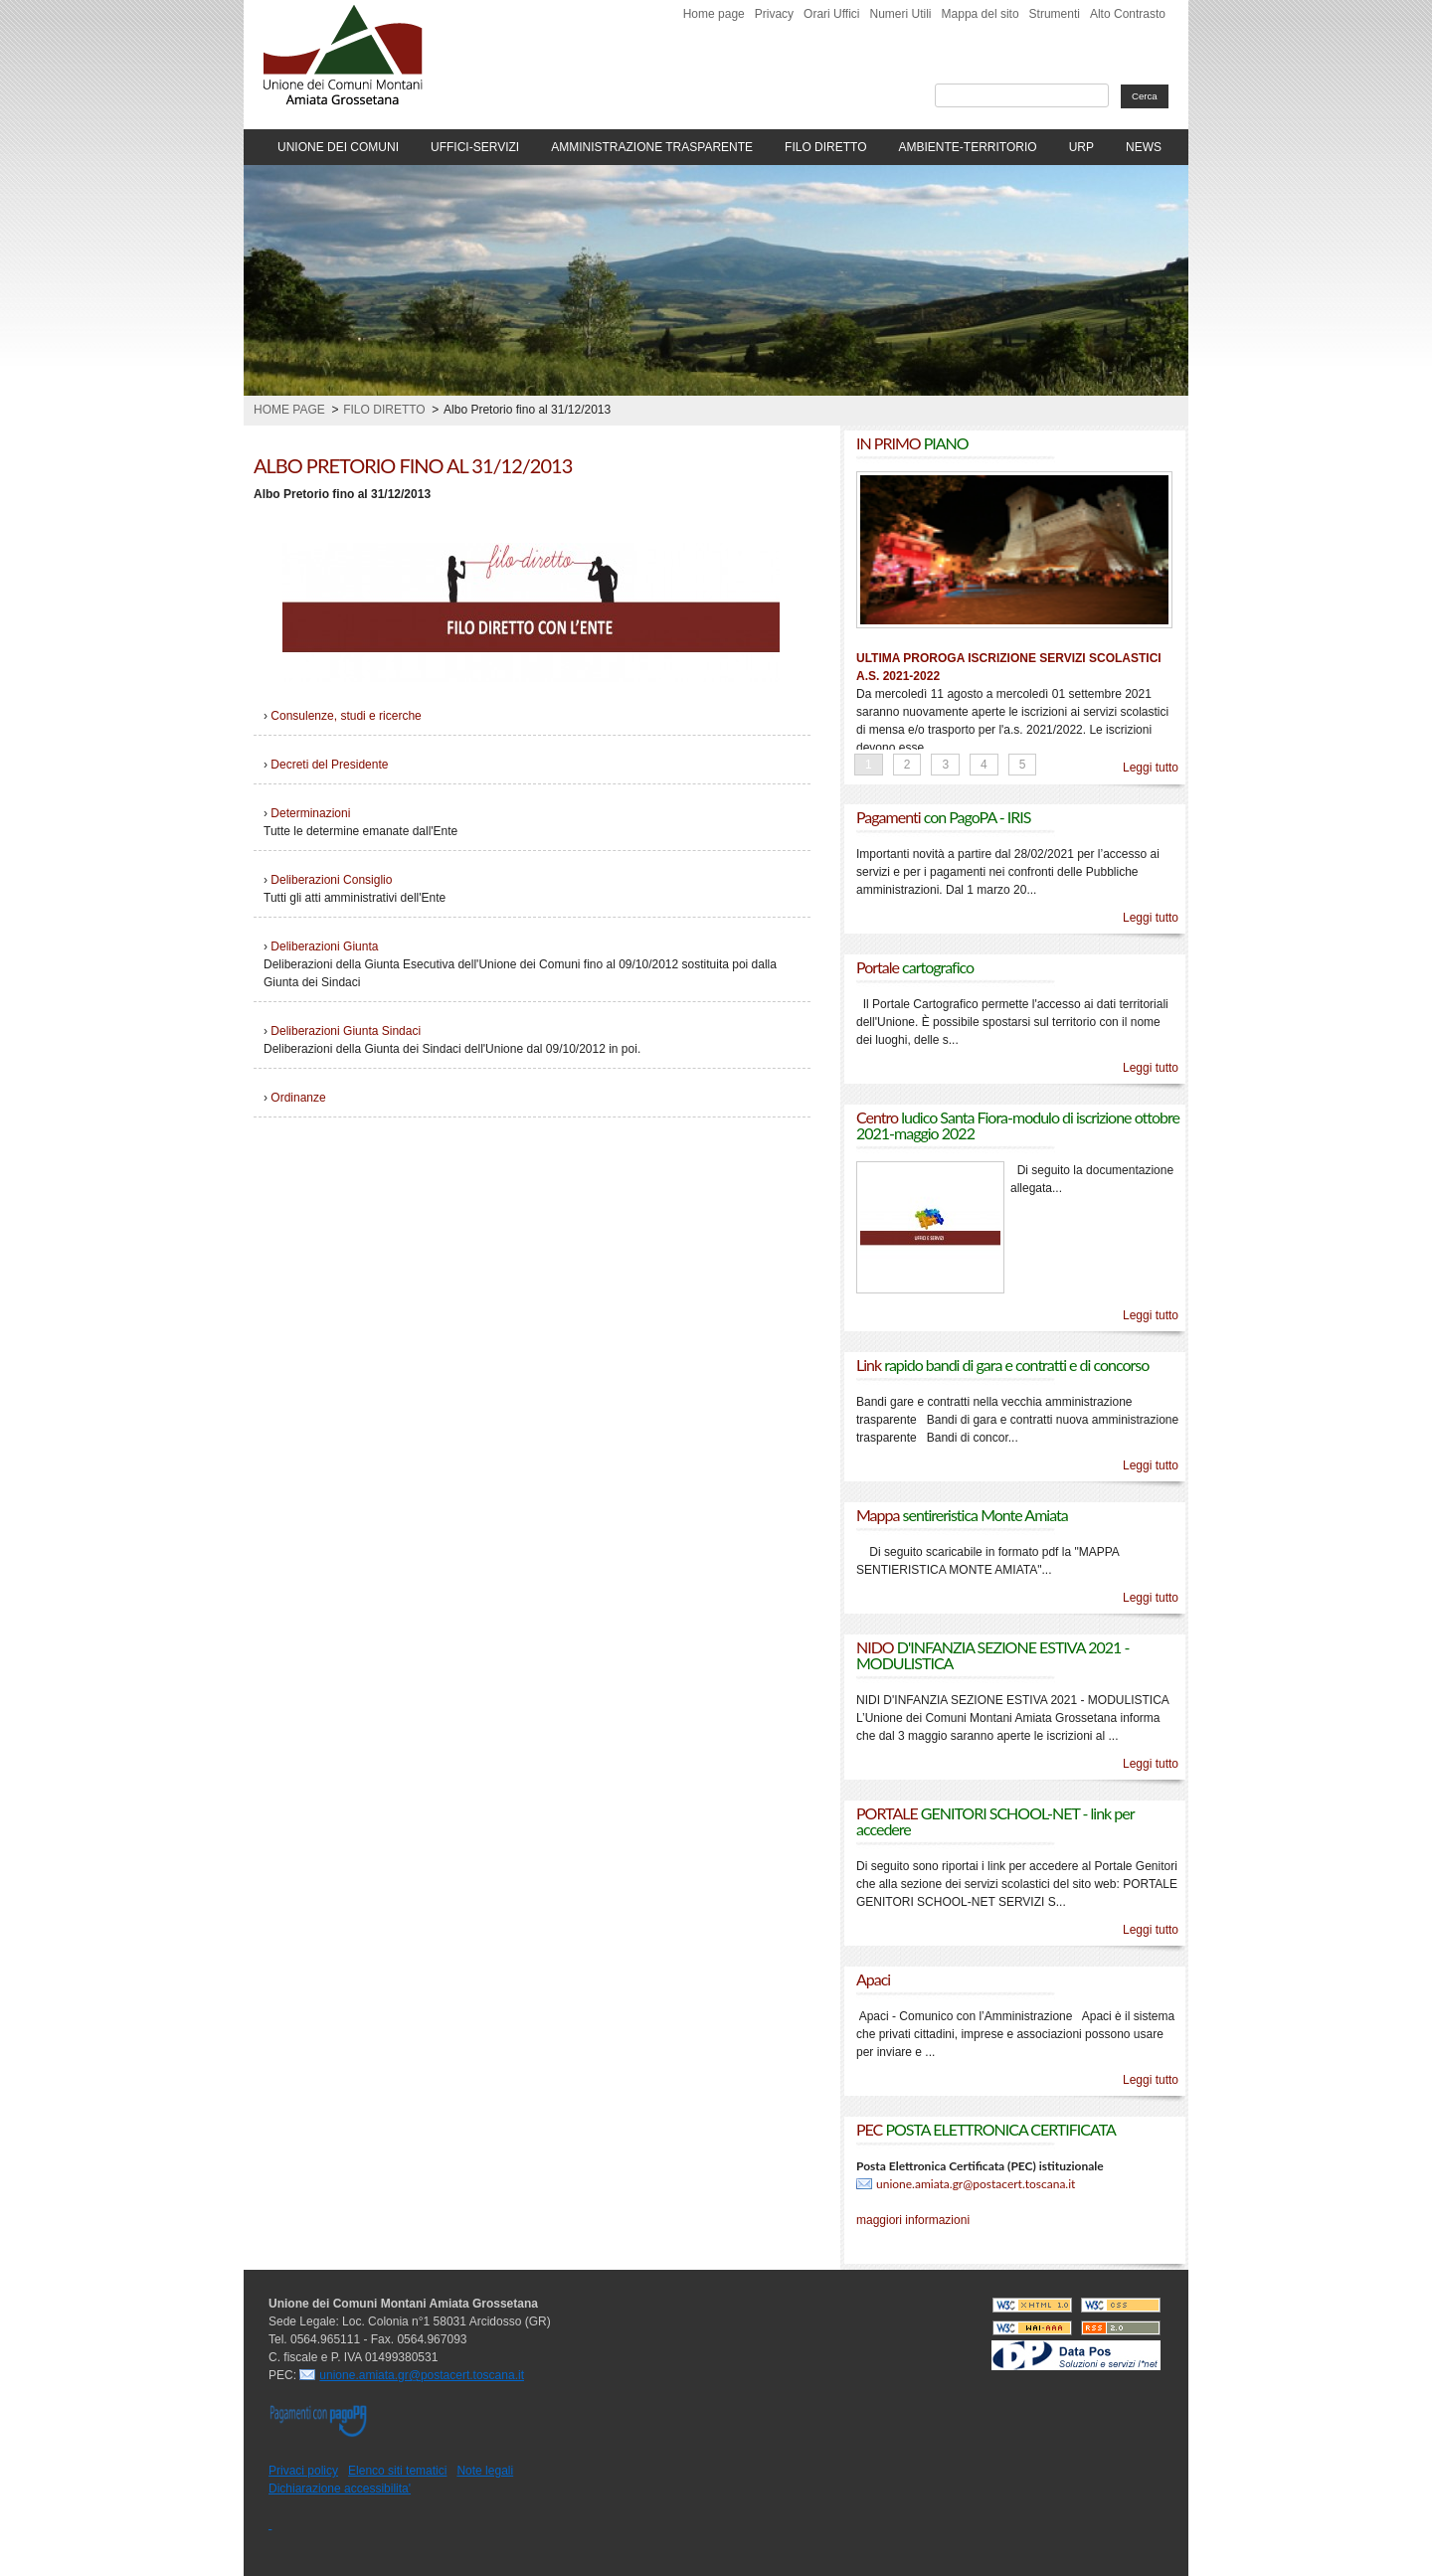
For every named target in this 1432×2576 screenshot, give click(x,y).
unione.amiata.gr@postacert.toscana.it (975, 2183)
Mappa (962, 1514)
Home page (714, 14)
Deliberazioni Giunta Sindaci (345, 1031)
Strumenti (1054, 14)
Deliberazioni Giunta (324, 946)
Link (1002, 1364)
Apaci (873, 1979)
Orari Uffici (831, 14)
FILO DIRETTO (825, 147)
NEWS (1144, 147)
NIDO (992, 1654)
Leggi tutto (1150, 767)
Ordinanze (297, 1098)
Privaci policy (303, 2471)
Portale (915, 966)
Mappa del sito (980, 14)
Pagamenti (943, 816)
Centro (1017, 1125)
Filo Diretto (384, 410)
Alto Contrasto (1127, 14)
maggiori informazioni (913, 2220)
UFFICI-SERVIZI (475, 147)
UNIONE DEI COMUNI (338, 147)
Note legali (484, 2471)
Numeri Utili (901, 14)
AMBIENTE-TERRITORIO (968, 147)
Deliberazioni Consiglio (331, 880)
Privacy (774, 14)
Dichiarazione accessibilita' (339, 2488)
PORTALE (995, 1820)
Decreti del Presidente (329, 765)
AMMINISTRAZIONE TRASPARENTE (652, 147)
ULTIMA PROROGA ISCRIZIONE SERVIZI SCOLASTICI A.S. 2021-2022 (1009, 667)
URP (1081, 147)
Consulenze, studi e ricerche (345, 716)
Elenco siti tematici (397, 2471)
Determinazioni (310, 813)
